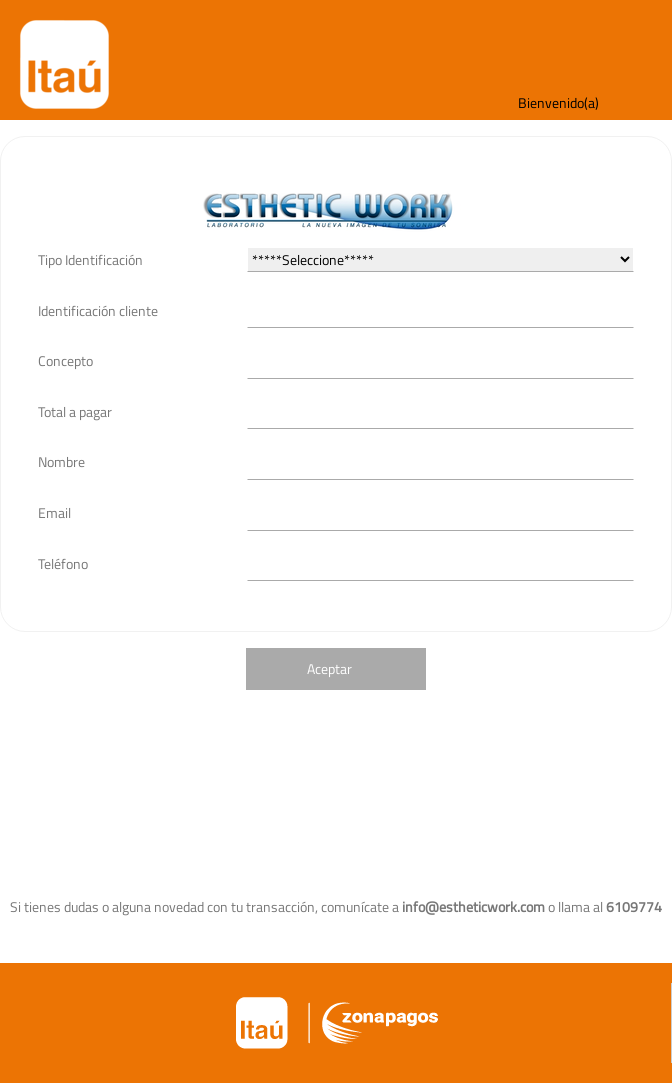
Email (54, 512)
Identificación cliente (98, 310)
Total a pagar (75, 411)
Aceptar (329, 668)
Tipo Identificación (90, 259)
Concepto (65, 360)
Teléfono (63, 563)
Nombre (61, 461)
